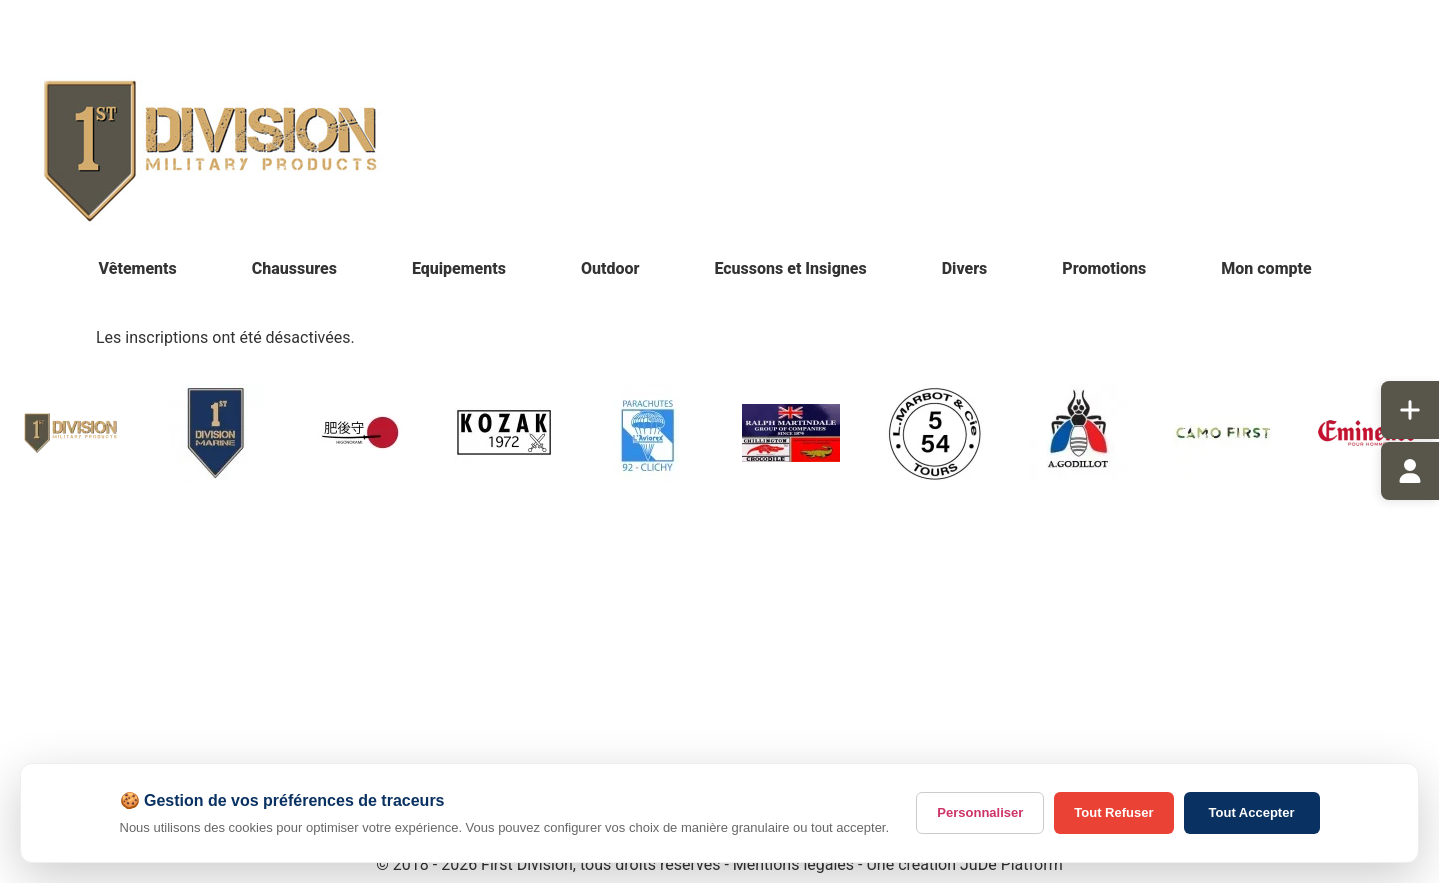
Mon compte (1266, 268)
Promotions (1104, 268)
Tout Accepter (1252, 812)
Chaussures (294, 268)
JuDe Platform (1011, 864)
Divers (965, 268)
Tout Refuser (1113, 812)
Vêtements (138, 268)
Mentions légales (793, 864)
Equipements (459, 268)
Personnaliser (980, 812)
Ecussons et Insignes (790, 268)
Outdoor (610, 268)
